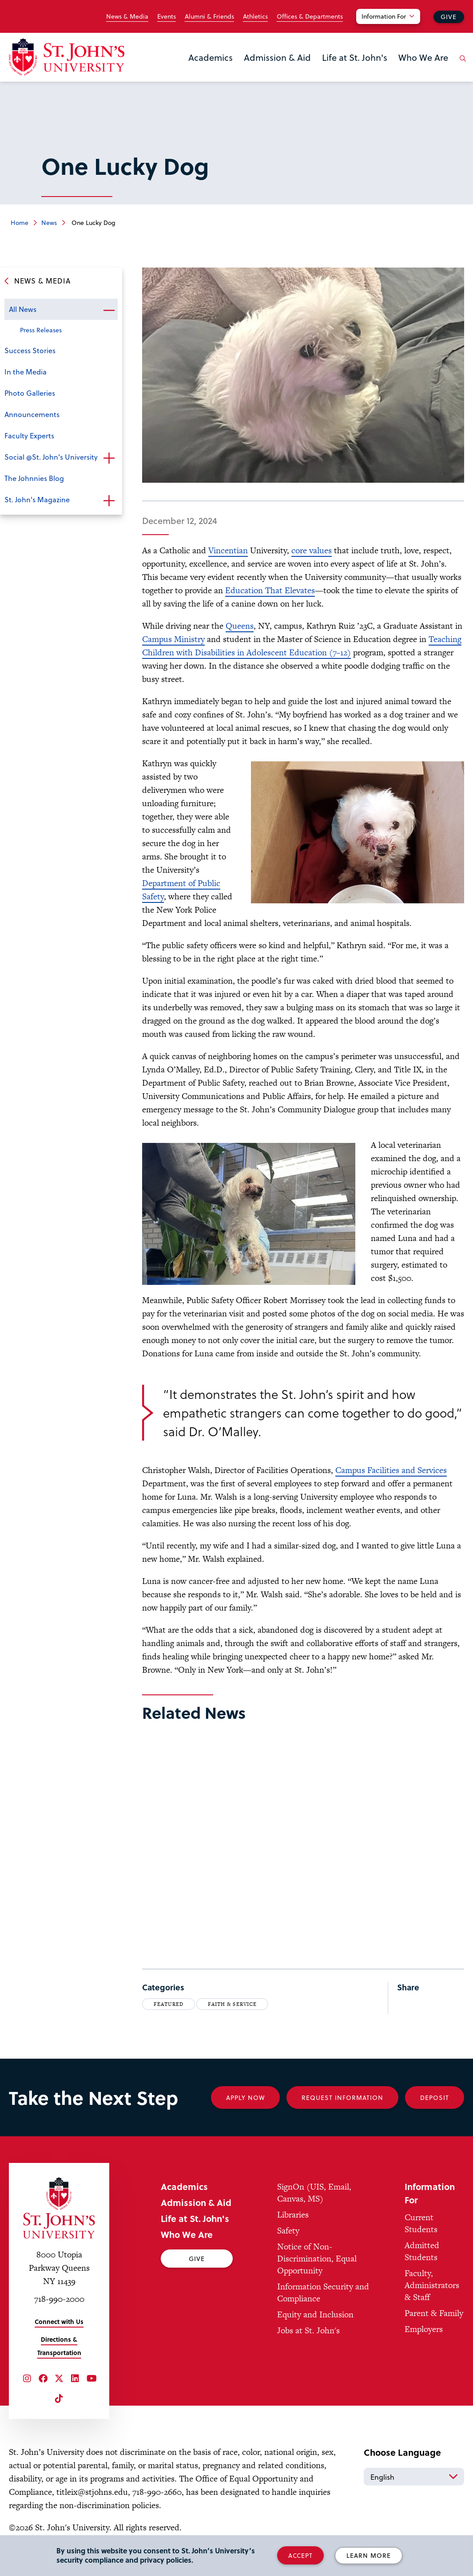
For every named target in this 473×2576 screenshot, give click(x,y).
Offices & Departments (310, 16)
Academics (210, 57)
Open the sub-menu (109, 310)
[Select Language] (414, 2476)
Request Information (342, 2097)
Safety (288, 2231)
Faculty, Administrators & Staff (432, 2285)
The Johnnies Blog (34, 478)
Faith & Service (232, 2004)
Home (19, 222)
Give (449, 16)
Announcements (32, 414)
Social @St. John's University (51, 457)
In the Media (25, 371)
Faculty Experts (29, 435)
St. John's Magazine (37, 499)
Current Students (421, 2223)
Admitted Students (422, 2251)
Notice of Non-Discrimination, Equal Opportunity (317, 2259)
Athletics (255, 16)
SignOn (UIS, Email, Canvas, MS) (314, 2193)
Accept (300, 2555)
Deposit (434, 2097)
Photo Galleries (29, 393)
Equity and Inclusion (315, 2314)
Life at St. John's (354, 57)
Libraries (293, 2215)
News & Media (127, 16)
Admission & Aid (277, 57)
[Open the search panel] (461, 65)
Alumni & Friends (209, 16)
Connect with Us (59, 2321)
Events (166, 16)
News (49, 222)
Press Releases (41, 330)
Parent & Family (434, 2313)
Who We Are (423, 57)
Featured (168, 2004)
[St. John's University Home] (66, 57)
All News (22, 309)
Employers (424, 2329)
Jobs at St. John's (308, 2330)
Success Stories (30, 350)
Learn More (368, 2555)
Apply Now (245, 2097)
